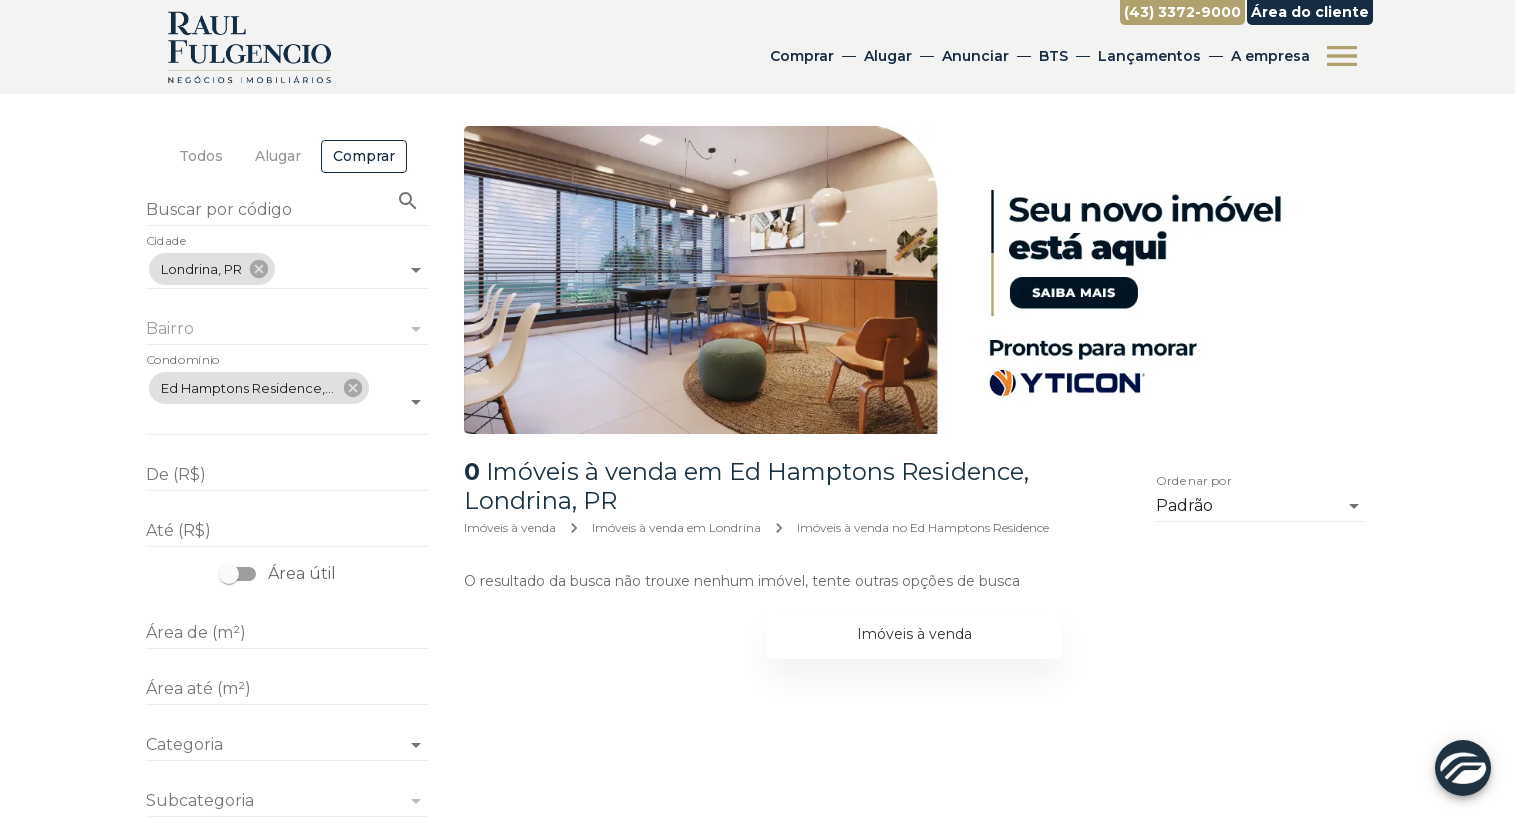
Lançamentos (1149, 56)
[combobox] (287, 261)
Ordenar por (1194, 482)
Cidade (166, 242)
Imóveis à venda (510, 527)
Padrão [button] (1184, 505)
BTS (1053, 56)
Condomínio (183, 361)
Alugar (888, 56)
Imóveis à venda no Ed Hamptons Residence (923, 527)
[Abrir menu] (1342, 56)
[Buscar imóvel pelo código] (408, 201)
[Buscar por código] (287, 211)
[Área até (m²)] (287, 689)
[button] (212, 269)
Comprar (802, 56)
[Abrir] (416, 270)
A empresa (1270, 56)
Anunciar (975, 56)
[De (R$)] (287, 475)
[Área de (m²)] (287, 633)
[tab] (201, 156)
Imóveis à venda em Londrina (676, 527)
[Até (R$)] (287, 531)
